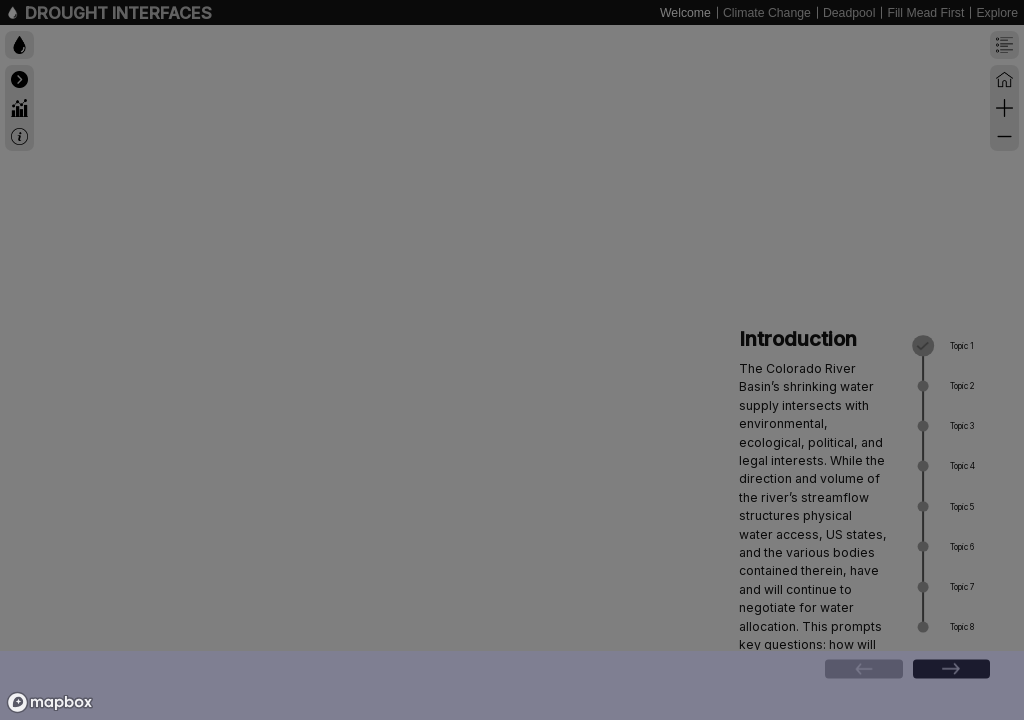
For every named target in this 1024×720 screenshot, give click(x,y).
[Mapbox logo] (50, 702)
